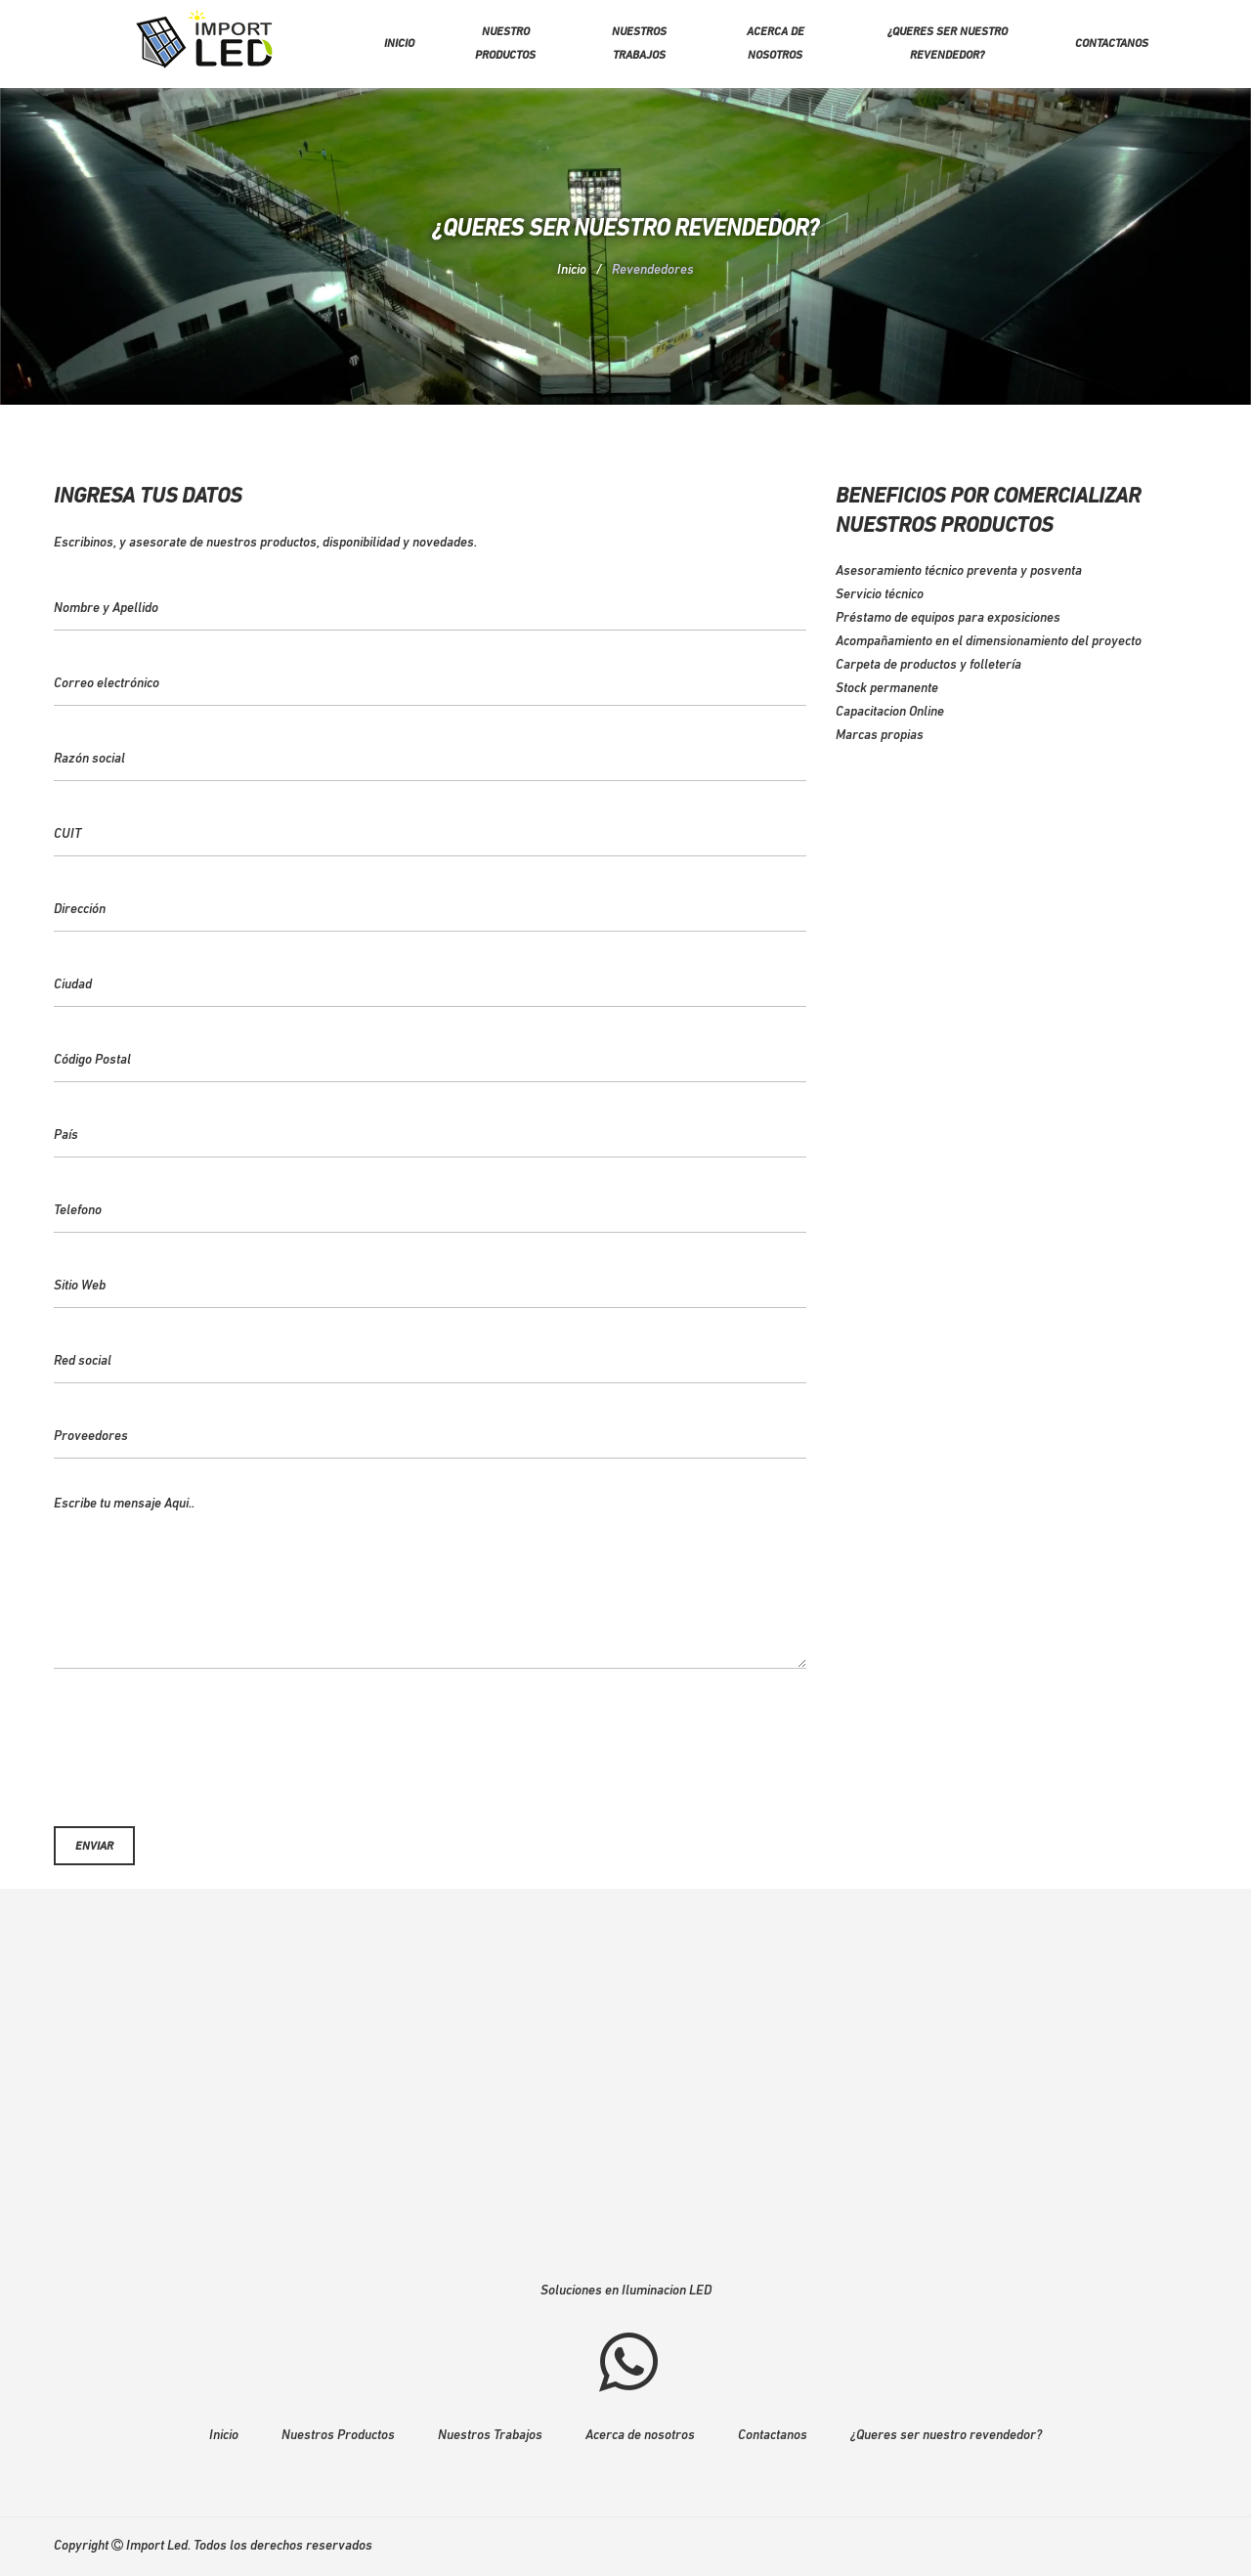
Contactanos (1111, 44)
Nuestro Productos (505, 44)
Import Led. (158, 2546)
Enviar (94, 1847)
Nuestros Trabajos (490, 2435)
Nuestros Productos (338, 2435)
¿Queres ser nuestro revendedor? (947, 44)
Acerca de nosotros (775, 44)
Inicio (399, 44)
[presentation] (430, 1741)
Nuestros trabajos (639, 44)
